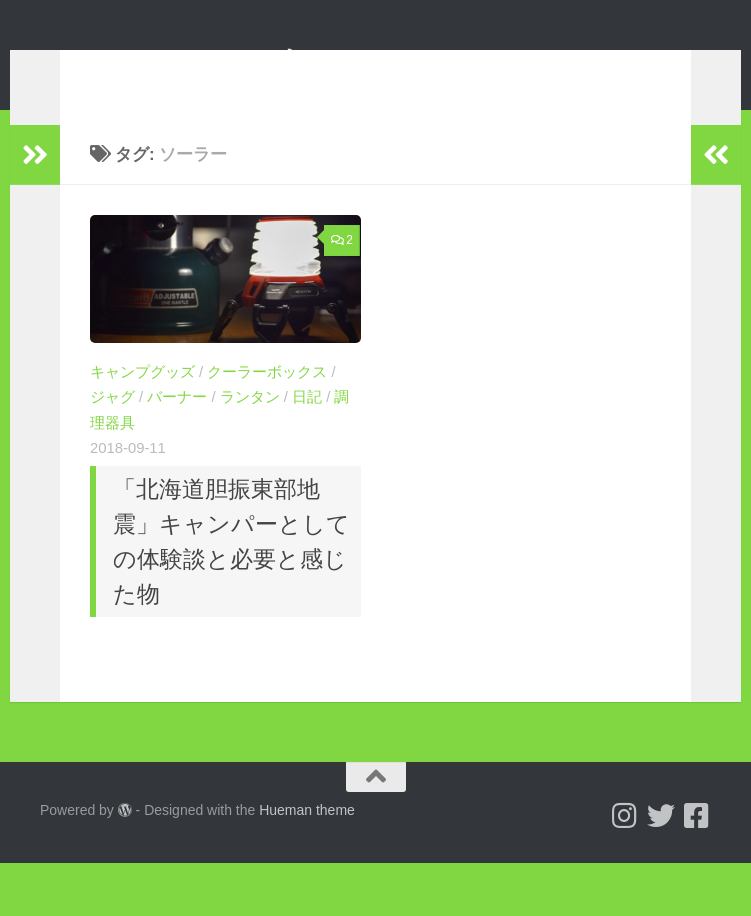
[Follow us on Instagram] (625, 869)
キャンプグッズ (142, 402)
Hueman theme (307, 863)
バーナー (177, 427)
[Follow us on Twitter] (661, 869)
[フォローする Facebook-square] (697, 869)
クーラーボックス (267, 402)
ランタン (250, 427)
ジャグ (112, 427)
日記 (307, 427)
